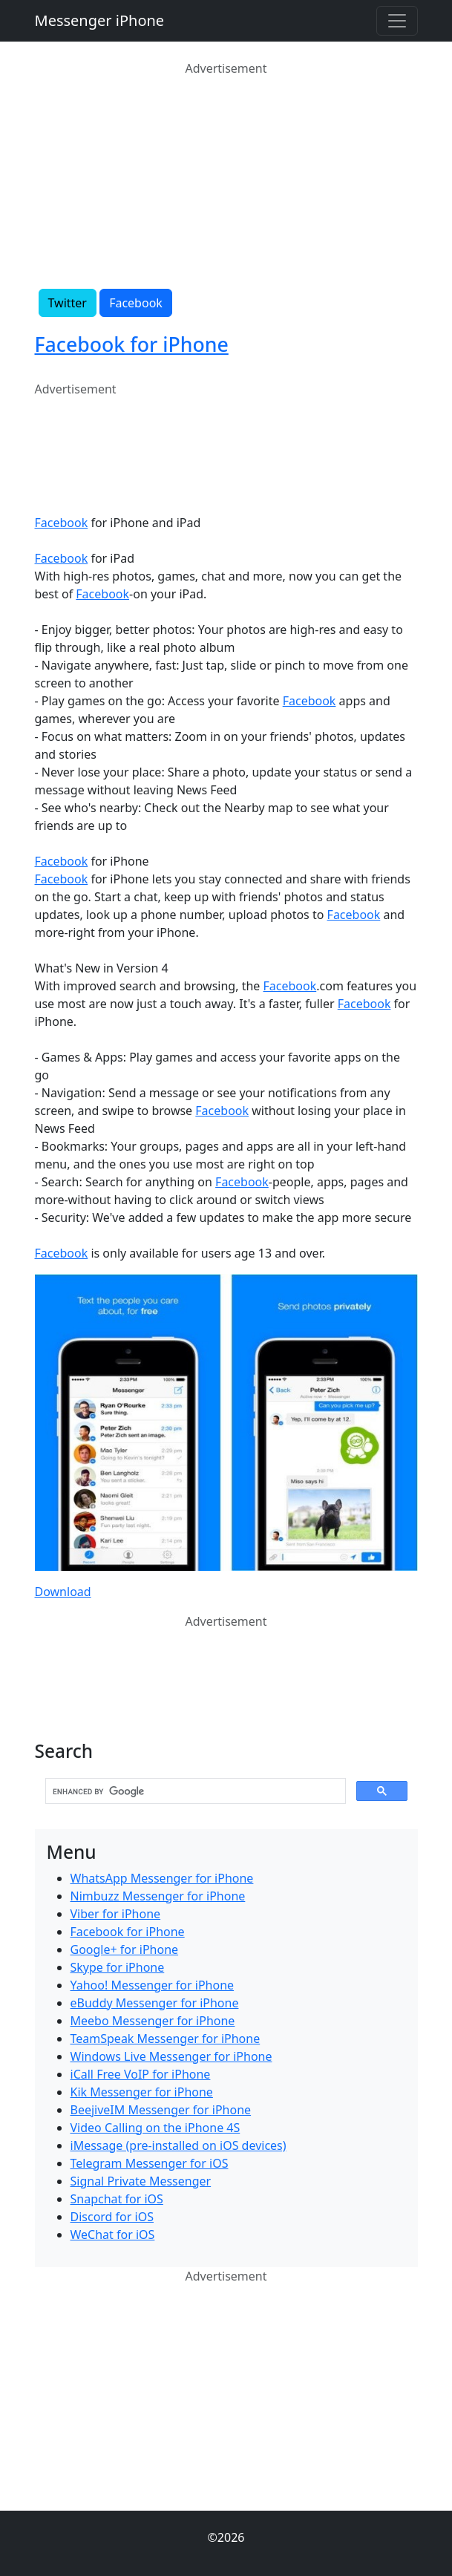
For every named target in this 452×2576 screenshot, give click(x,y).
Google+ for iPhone (125, 1949)
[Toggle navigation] (397, 21)
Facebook (136, 303)
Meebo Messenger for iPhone (153, 2021)
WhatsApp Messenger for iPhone (162, 1878)
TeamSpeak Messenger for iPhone (166, 2038)
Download (63, 1591)
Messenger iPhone (100, 20)
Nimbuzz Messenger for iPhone (158, 1896)
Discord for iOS (112, 2217)
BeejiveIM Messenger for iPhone (161, 2110)
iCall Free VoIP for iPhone (141, 2074)
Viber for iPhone (116, 1914)
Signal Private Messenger (141, 2181)
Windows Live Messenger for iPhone (171, 2056)
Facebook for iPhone (132, 344)
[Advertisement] (226, 181)
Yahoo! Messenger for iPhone (153, 1985)
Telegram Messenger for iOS (150, 2163)
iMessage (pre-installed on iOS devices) (178, 2145)
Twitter (67, 303)
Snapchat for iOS (117, 2199)
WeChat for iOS (113, 2234)
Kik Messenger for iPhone (142, 2092)
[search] (194, 1791)
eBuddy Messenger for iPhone (155, 2003)
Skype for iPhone (118, 1967)
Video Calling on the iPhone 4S (155, 2127)
